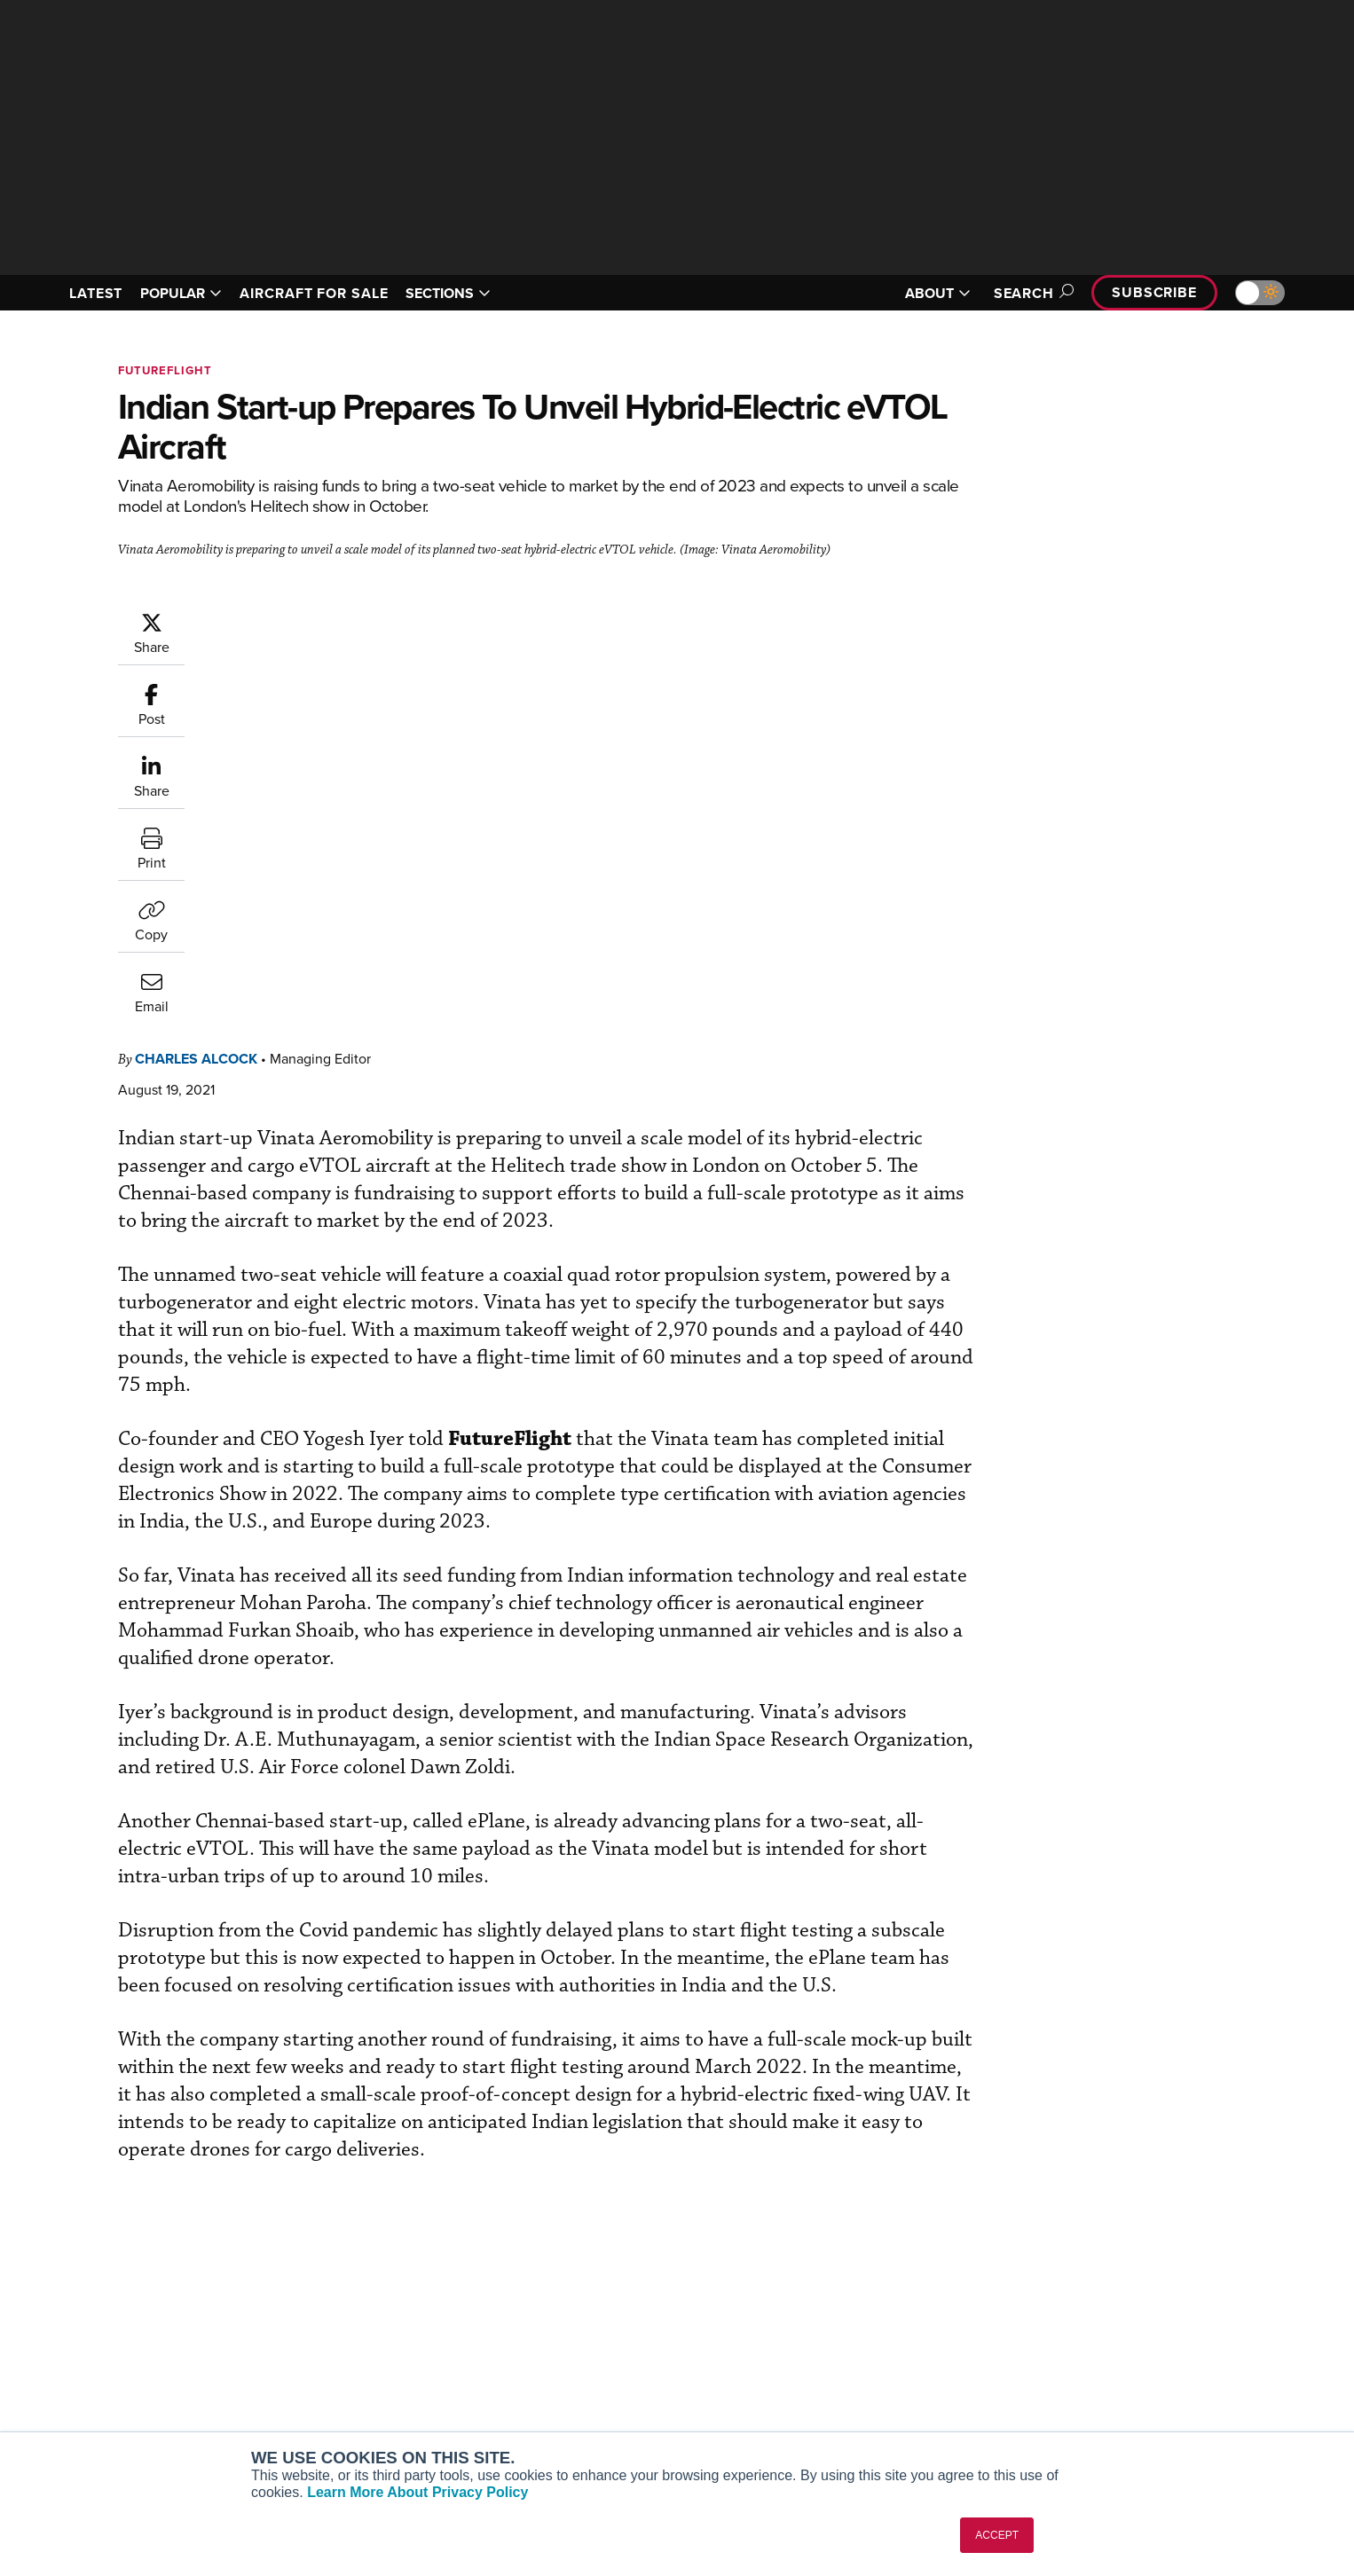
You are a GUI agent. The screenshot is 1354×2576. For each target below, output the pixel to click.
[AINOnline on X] (127, 2268)
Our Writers (1113, 2319)
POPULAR (181, 293)
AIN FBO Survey (343, 2295)
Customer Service (602, 2319)
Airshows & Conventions (885, 2415)
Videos (835, 2367)
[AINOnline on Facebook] (57, 2268)
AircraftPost (332, 2343)
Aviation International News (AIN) (394, 2319)
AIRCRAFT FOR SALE (314, 293)
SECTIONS (448, 293)
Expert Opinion (858, 2319)
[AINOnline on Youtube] (91, 2268)
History (1100, 2343)
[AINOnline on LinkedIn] (161, 2268)
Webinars (842, 2391)
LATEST (95, 293)
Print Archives (855, 2295)
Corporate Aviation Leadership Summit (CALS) (398, 2422)
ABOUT (938, 293)
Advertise (1118, 2391)
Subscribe (1154, 292)
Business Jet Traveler (359, 2367)
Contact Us (1112, 2367)
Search (1031, 293)
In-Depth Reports (863, 2343)
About (1097, 2295)
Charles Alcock (302, 619)
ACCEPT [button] (997, 2535)
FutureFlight (165, 370)
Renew (571, 2343)
